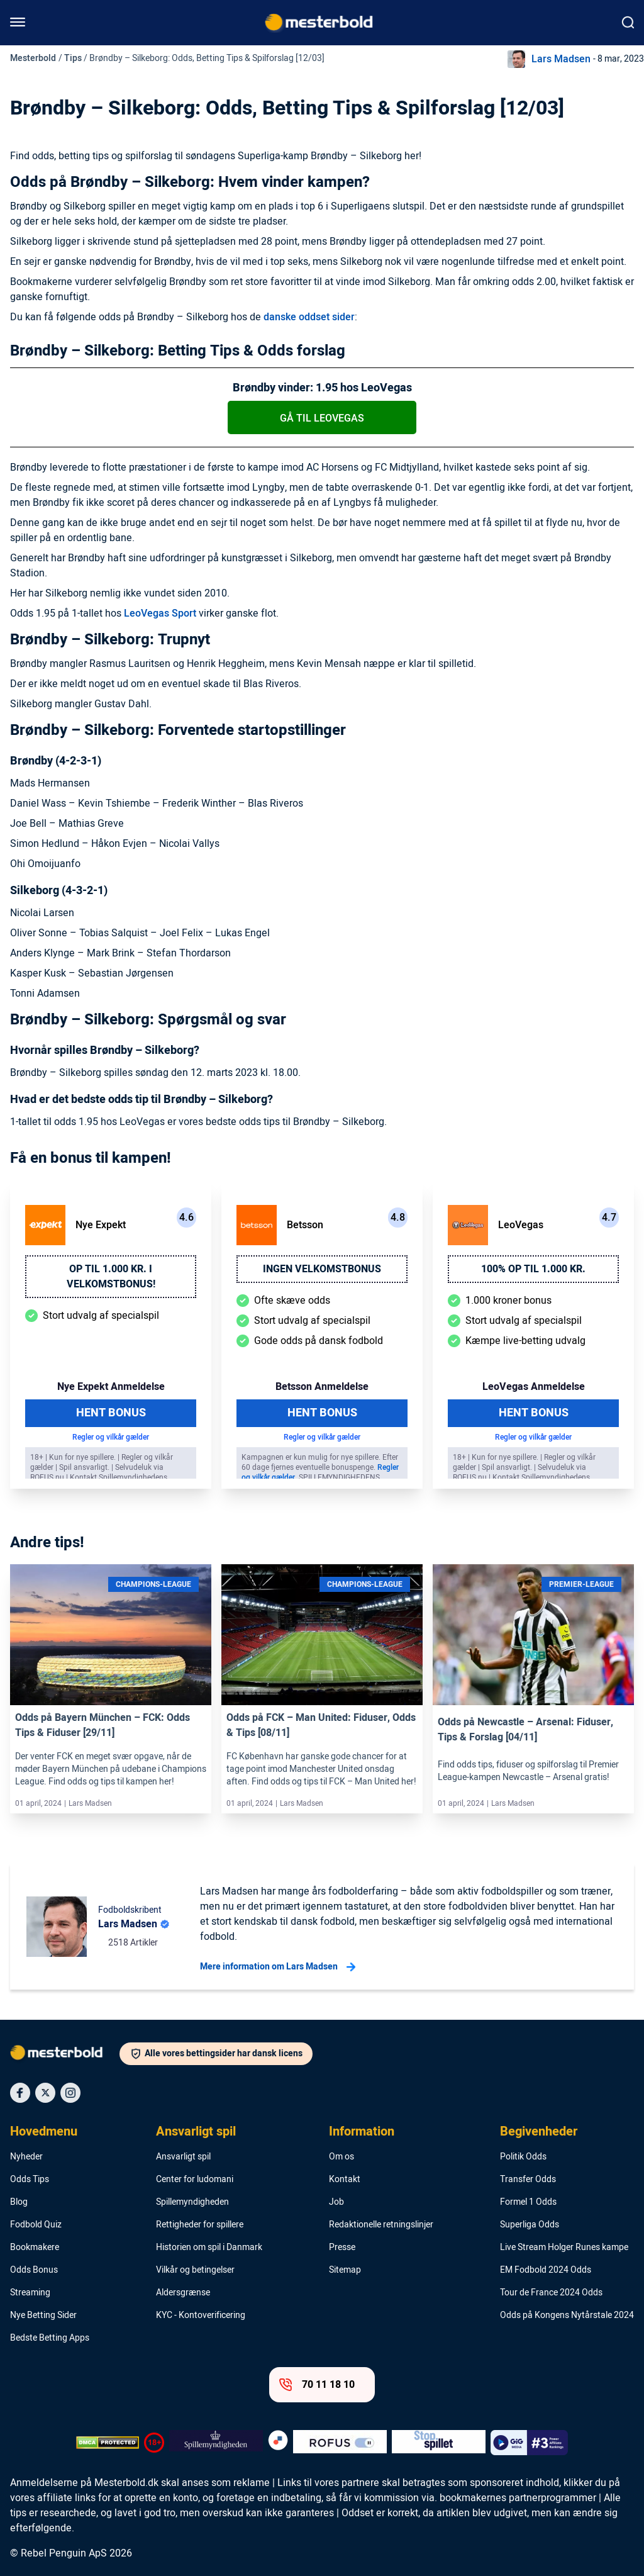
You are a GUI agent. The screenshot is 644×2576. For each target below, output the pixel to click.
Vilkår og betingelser (195, 2270)
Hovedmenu (43, 2132)
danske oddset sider (309, 317)
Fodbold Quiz (36, 2225)
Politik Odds (523, 2157)
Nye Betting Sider (43, 2315)
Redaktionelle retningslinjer (381, 2225)
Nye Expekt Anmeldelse (111, 1386)
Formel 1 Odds (528, 2202)
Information (361, 2132)
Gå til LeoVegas (322, 418)
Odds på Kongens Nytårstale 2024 (567, 2315)
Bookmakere (34, 2247)
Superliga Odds (529, 2225)
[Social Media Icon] (20, 2093)
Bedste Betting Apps (49, 2338)
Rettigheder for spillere (199, 2225)
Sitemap (345, 2270)
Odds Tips (29, 2179)
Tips (73, 58)
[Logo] (64, 2055)
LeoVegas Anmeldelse (533, 1386)
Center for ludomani (194, 2179)
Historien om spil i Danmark (209, 2247)
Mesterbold (33, 58)
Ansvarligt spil (196, 2132)
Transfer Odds (528, 2179)
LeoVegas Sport (160, 613)
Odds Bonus (34, 2270)
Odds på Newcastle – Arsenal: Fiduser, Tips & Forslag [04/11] (525, 1730)
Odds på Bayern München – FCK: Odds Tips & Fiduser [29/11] (102, 1725)
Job (336, 2202)
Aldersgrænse (183, 2293)
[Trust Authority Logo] (216, 2442)
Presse (342, 2247)
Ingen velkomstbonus (322, 1269)
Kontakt (344, 2179)
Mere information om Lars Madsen (277, 1966)
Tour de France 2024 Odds (551, 2293)
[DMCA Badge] (107, 2442)
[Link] (110, 1634)
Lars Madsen (561, 59)
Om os (341, 2157)
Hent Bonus (111, 1412)
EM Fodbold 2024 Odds (545, 2270)
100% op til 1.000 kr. (533, 1269)
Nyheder (26, 2157)
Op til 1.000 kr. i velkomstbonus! (111, 1277)
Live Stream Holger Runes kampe (564, 2247)
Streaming (30, 2293)
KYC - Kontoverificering (200, 2315)
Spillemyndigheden (192, 2202)
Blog (19, 2202)
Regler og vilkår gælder (110, 1437)
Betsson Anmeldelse (322, 1386)
